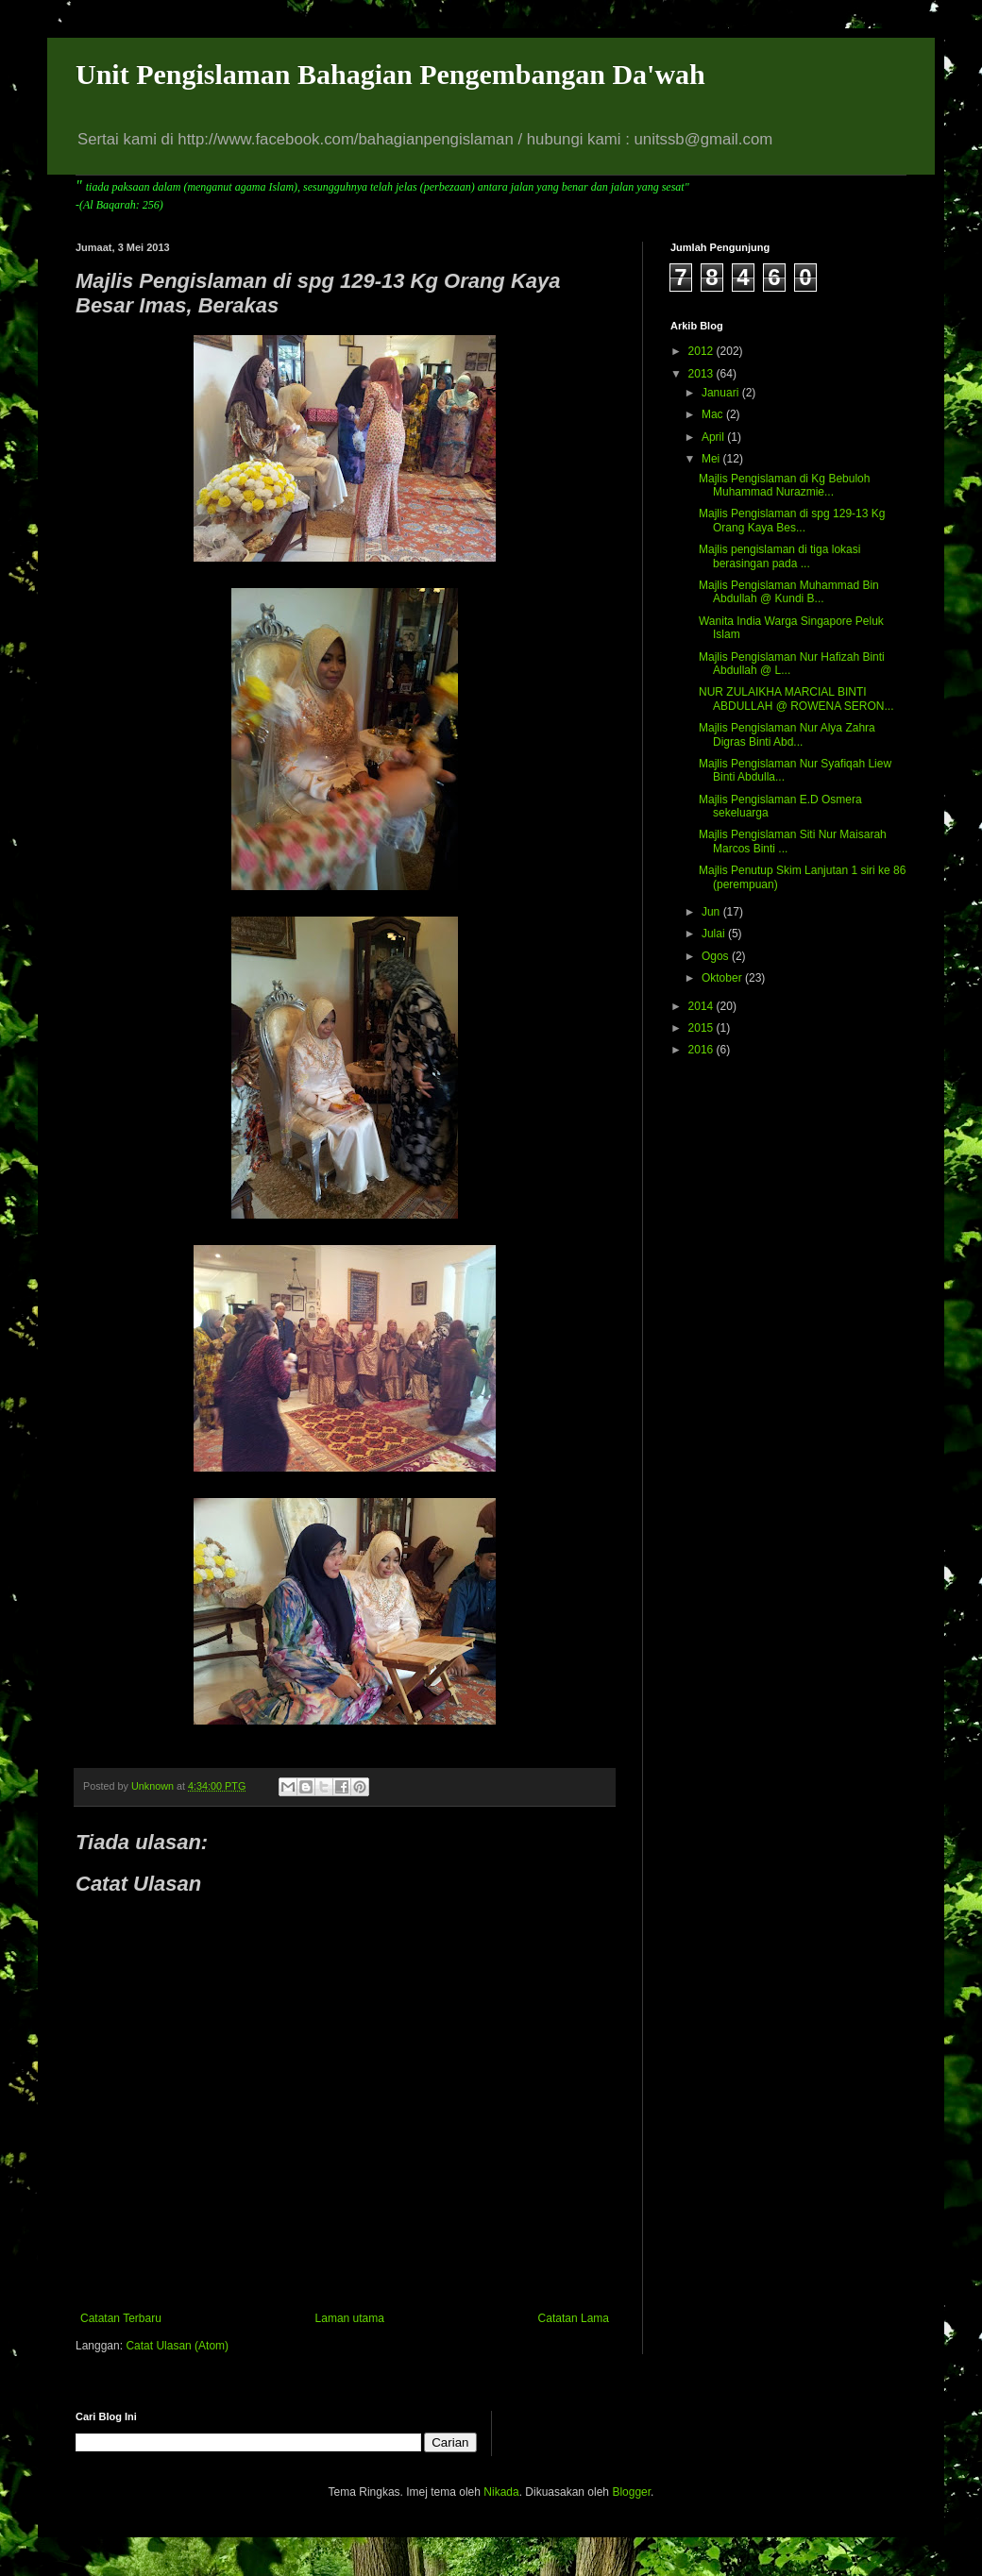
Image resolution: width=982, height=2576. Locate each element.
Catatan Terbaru (120, 2318)
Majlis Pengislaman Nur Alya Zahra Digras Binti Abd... (787, 734)
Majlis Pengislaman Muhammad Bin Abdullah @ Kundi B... (789, 592)
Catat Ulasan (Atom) (177, 2345)
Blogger (631, 2492)
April (714, 437)
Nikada (500, 2492)
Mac (714, 414)
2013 (702, 373)
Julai (715, 933)
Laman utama (349, 2318)
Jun (712, 911)
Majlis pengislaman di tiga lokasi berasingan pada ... (779, 556)
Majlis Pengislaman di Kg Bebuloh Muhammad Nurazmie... (784, 485)
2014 (702, 1006)
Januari (722, 392)
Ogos (717, 956)
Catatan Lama (573, 2318)
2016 (702, 1049)
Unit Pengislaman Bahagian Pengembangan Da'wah (390, 74)
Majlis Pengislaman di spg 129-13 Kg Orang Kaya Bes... (792, 520)
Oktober (723, 978)
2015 (702, 1028)
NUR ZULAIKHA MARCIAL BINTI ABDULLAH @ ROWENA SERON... (796, 698)
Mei (712, 458)
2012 (702, 351)
